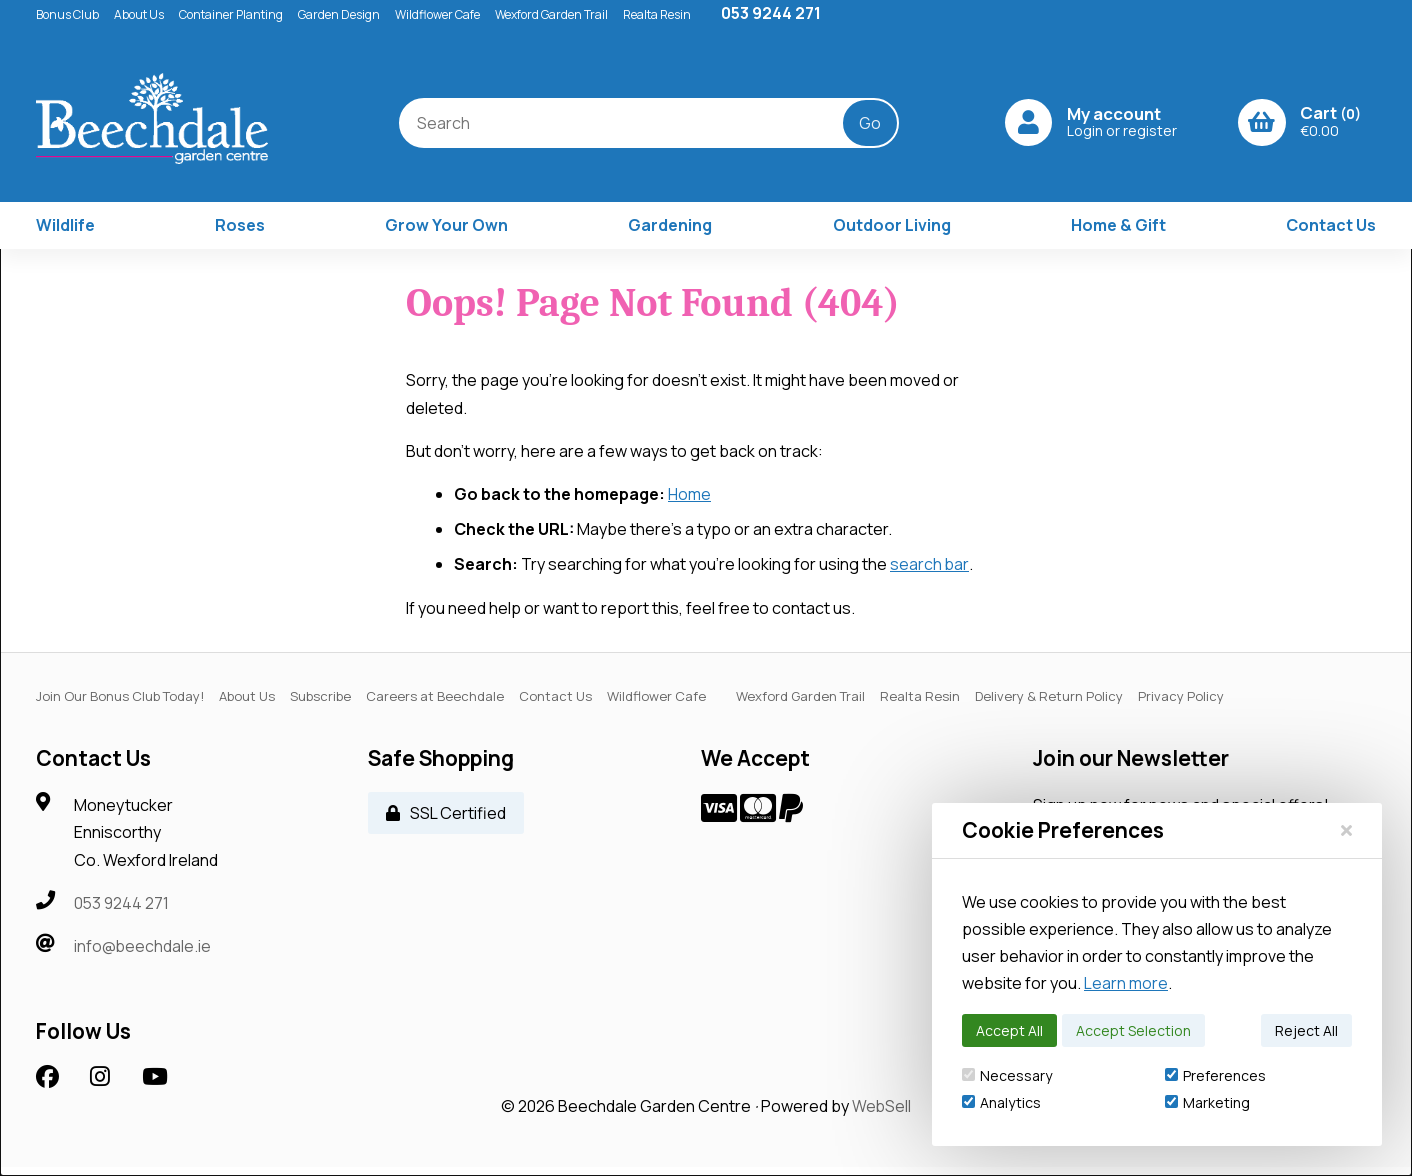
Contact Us (1331, 234)
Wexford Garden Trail (551, 14)
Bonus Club (67, 14)
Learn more (1126, 983)
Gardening (670, 234)
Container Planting (231, 14)
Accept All (1009, 1030)
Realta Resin (657, 14)
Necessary (1007, 1075)
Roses (240, 234)
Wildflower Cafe (437, 14)
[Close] (1346, 830)
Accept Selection (1133, 1030)
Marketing (1207, 1102)
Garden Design (339, 14)
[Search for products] (622, 127)
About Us (139, 14)
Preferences (1215, 1075)
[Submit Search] (857, 127)
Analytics (1001, 1102)
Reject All (1306, 1030)
